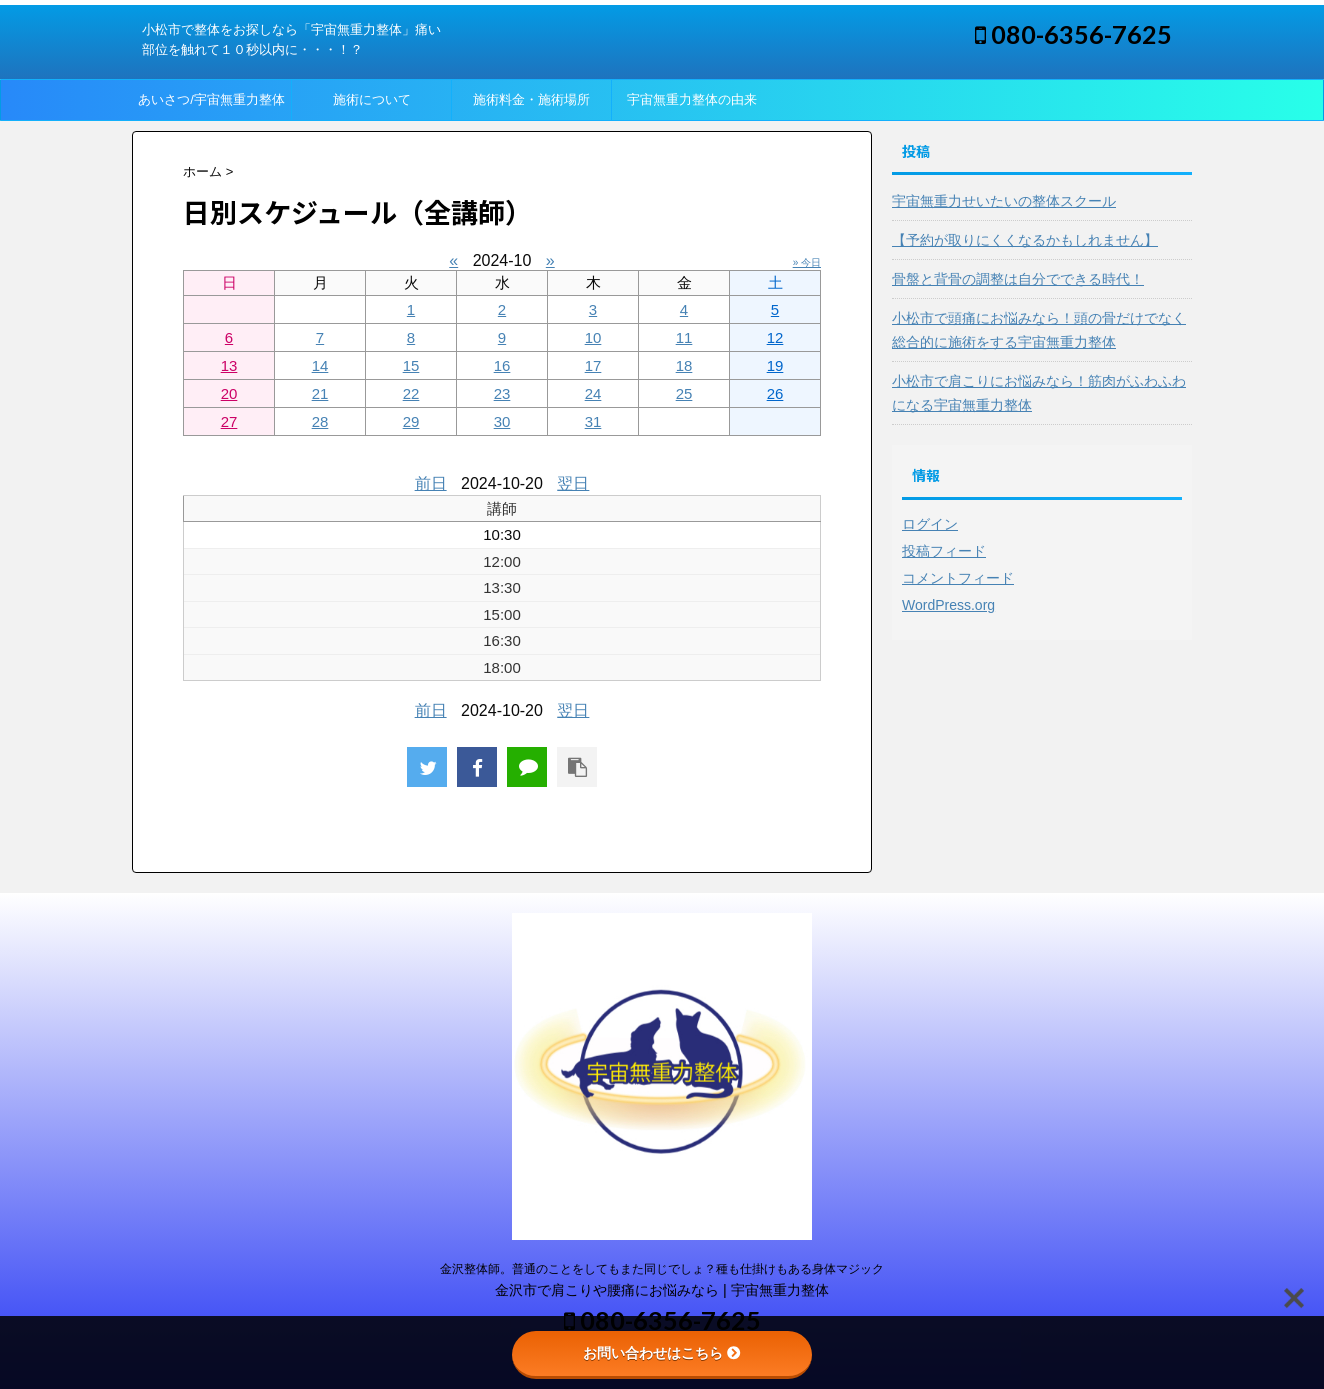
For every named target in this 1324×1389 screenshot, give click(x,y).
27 (229, 421)
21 (320, 393)
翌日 (573, 483)
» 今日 (807, 262)
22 (411, 393)
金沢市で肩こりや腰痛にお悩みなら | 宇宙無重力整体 (662, 1290)
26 (775, 393)
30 (502, 421)
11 (684, 337)
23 (502, 393)
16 (502, 365)
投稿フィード (944, 551)
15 (411, 365)
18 (684, 365)
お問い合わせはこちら (662, 1353)
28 (320, 421)
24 (593, 393)
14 (320, 365)
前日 (431, 483)
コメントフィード (958, 578)
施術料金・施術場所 (531, 99)
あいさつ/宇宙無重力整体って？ (211, 106)
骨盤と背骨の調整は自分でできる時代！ (1018, 279)
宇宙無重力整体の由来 (692, 99)
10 (593, 337)
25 (684, 393)
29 (411, 421)
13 (229, 365)
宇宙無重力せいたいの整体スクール (1004, 201)
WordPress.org (948, 605)
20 (229, 393)
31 (593, 421)
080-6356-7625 (1073, 34)
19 (775, 365)
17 (593, 365)
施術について (372, 99)
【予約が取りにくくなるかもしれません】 (1025, 240)
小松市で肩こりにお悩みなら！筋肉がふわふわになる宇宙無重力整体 (1039, 393)
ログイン (930, 524)
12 (775, 337)
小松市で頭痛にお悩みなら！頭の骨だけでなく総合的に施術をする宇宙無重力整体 (1039, 330)
